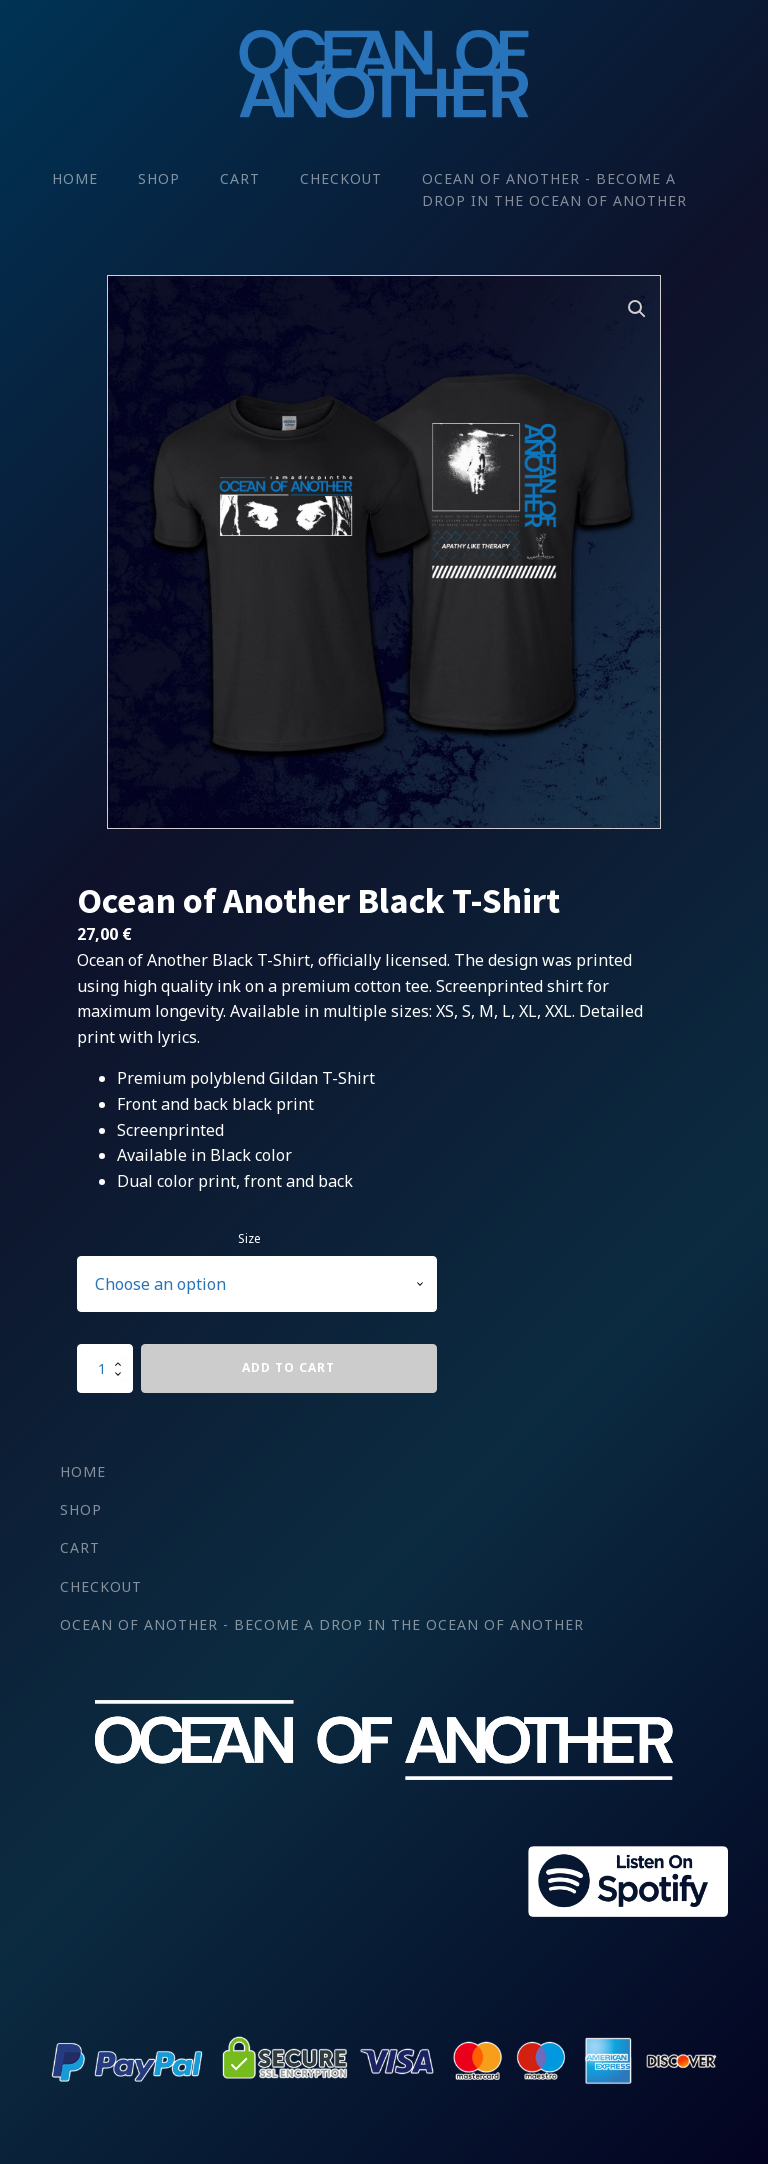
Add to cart (288, 1367)
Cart (240, 178)
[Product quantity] (105, 1368)
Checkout (341, 178)
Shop (159, 178)
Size (249, 1238)
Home (75, 178)
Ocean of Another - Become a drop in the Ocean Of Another (554, 189)
